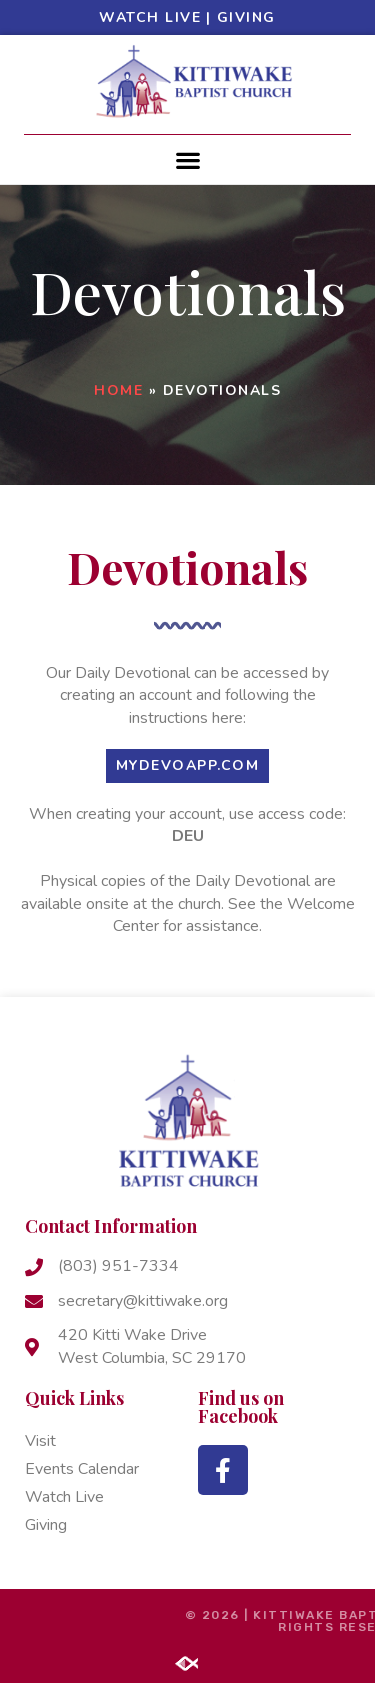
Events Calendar (82, 1469)
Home (118, 390)
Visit (40, 1441)
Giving (246, 17)
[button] (187, 159)
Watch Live (150, 17)
